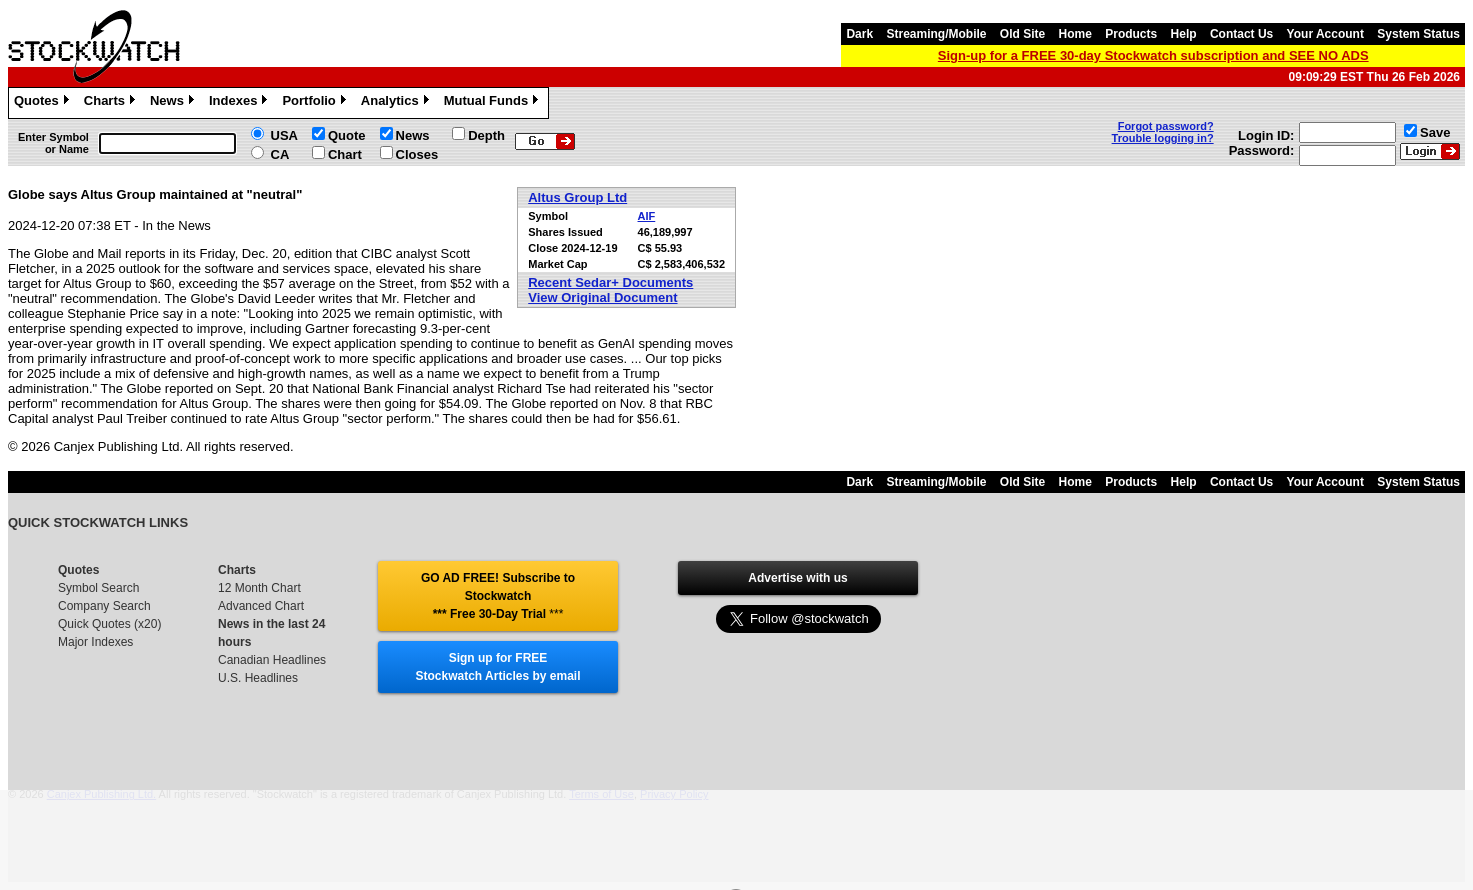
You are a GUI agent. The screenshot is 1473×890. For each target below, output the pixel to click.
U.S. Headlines (258, 678)
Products (1131, 34)
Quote (347, 135)
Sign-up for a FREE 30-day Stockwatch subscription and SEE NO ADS (1153, 55)
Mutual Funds (494, 103)
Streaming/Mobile (936, 34)
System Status (1418, 34)
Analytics (397, 103)
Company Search (104, 606)
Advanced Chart (261, 606)
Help (1184, 34)
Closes (417, 154)
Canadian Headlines (272, 660)
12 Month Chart (259, 588)
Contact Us (1241, 34)
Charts (112, 103)
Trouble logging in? (1163, 138)
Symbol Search (98, 588)
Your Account (1325, 34)
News (174, 103)
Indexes (240, 103)
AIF (647, 216)
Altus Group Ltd (577, 197)
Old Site (1022, 34)
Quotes (44, 103)
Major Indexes (95, 642)
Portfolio (316, 103)
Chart (345, 154)
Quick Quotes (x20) (109, 624)
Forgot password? (1166, 126)
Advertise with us (797, 578)
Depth (486, 135)
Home (1075, 34)
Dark (859, 34)
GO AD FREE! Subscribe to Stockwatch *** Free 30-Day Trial (498, 596)
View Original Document (602, 297)
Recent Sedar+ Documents (610, 282)
